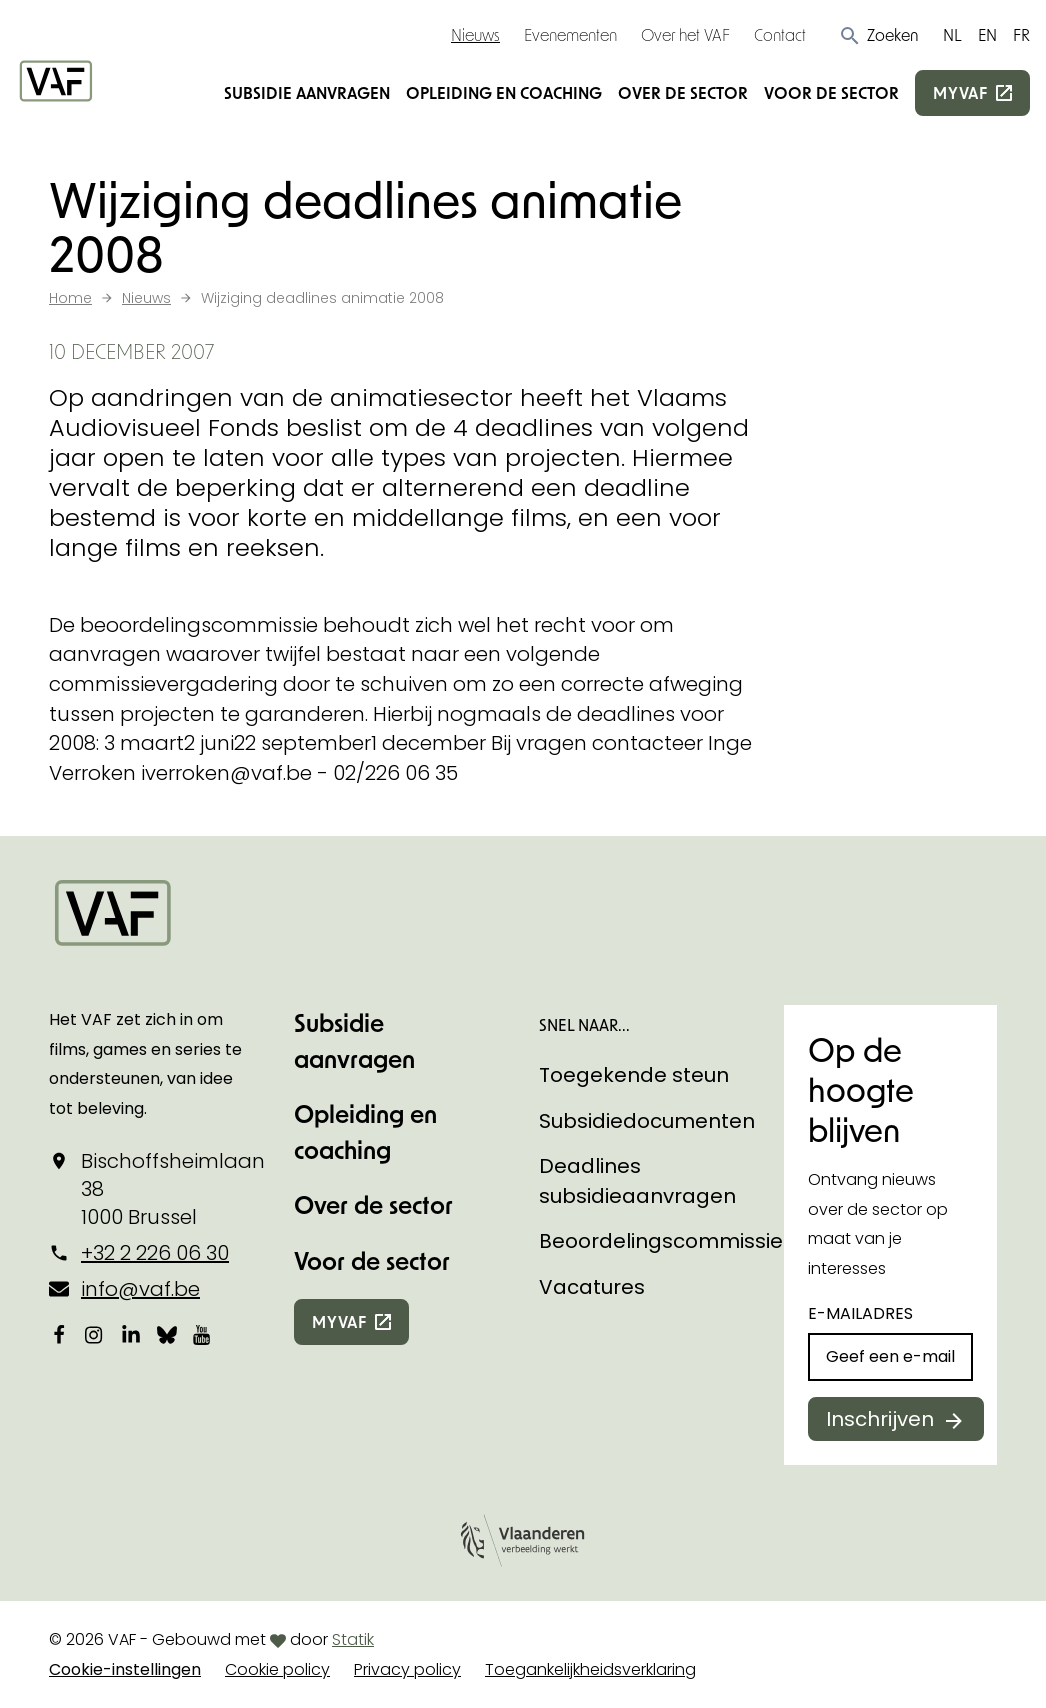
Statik (353, 1639)
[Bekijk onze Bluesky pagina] (167, 1334)
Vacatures (592, 1287)
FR (1021, 34)
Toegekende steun (634, 1075)
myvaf (960, 92)
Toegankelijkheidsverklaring (590, 1669)
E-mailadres (860, 1313)
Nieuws (475, 34)
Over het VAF (685, 34)
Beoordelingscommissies (666, 1241)
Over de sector (683, 92)
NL (952, 34)
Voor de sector (831, 92)
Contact (780, 34)
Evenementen (570, 34)
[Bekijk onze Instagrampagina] (95, 1334)
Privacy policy (407, 1669)
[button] (878, 35)
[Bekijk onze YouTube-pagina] (203, 1334)
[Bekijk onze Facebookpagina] (59, 1334)
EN (987, 34)
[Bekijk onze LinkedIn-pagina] (131, 1334)
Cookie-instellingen (125, 1669)
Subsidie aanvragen (307, 92)
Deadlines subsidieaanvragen (637, 1181)
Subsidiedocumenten (647, 1121)
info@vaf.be (140, 1289)
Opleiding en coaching (504, 92)
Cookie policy (277, 1669)
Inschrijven (880, 1419)
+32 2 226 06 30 (155, 1253)
